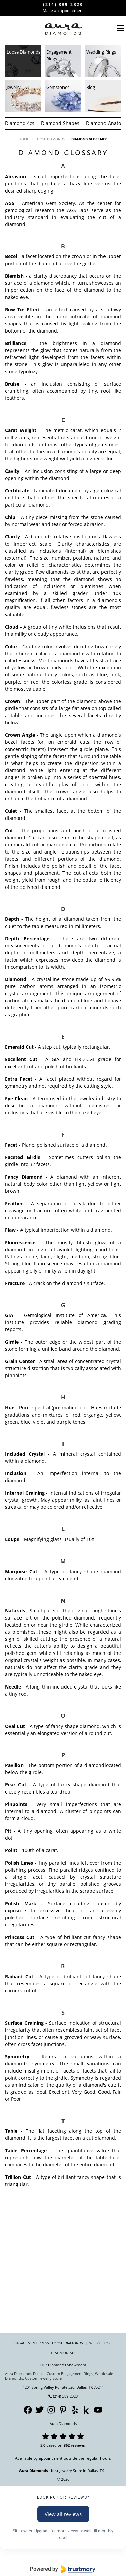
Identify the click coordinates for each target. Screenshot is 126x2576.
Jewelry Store (99, 2343)
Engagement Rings (31, 2343)
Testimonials (63, 2352)
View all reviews (63, 2514)
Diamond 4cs (19, 123)
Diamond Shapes (60, 123)
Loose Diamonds (67, 2343)
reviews (78, 2445)
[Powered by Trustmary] (62, 2569)
